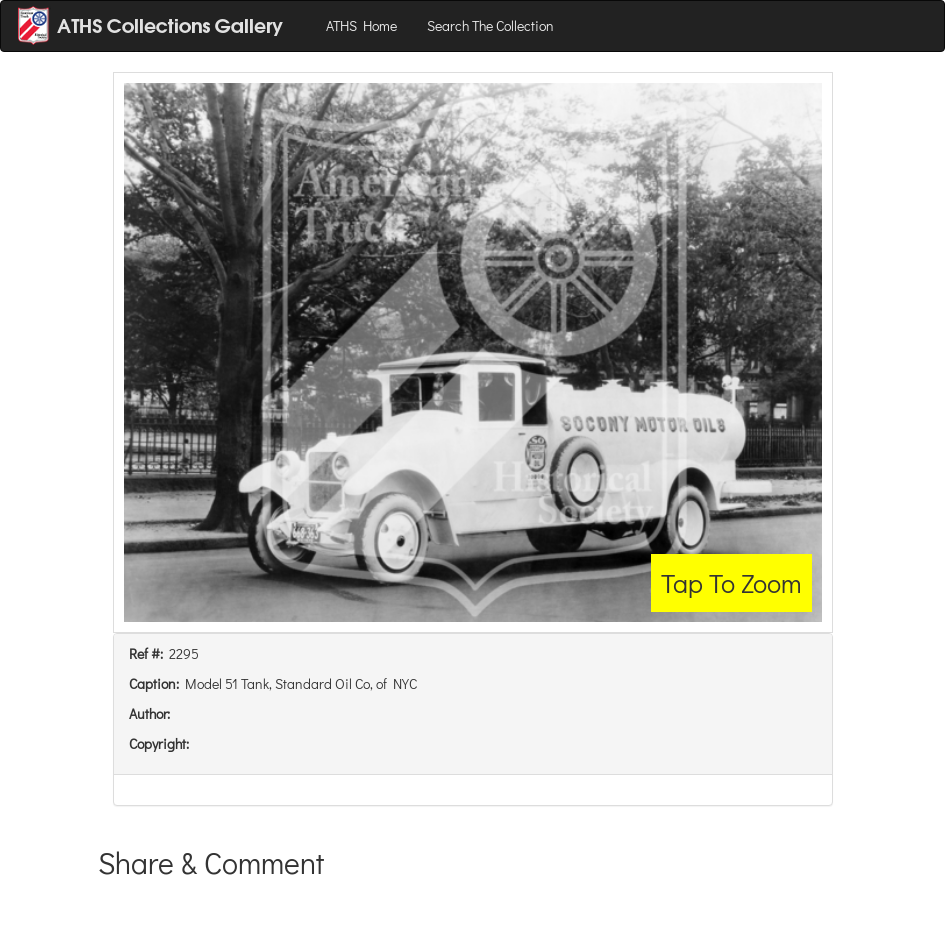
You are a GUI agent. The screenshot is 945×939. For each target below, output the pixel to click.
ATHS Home (361, 25)
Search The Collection (490, 25)
